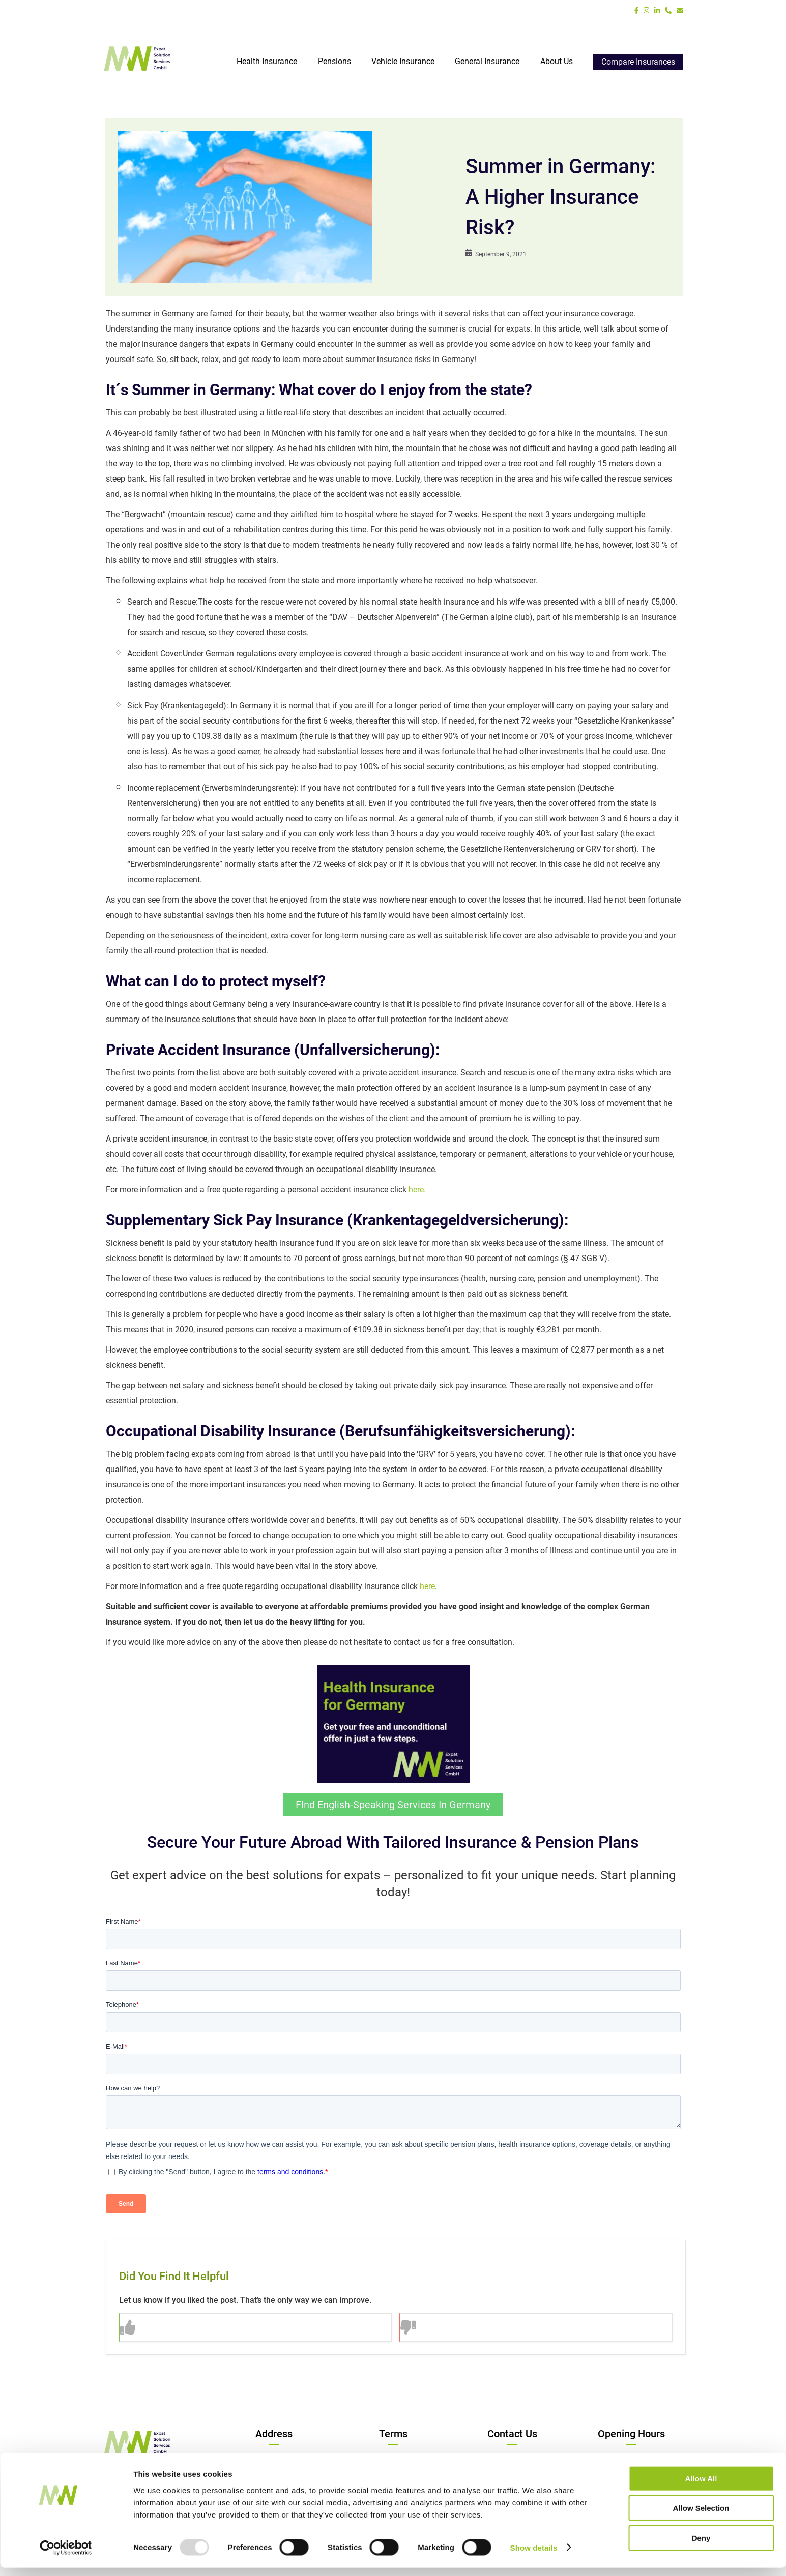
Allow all (701, 2486)
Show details (534, 2556)
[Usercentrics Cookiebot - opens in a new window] (65, 2556)
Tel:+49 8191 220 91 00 (512, 2456)
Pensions (335, 61)
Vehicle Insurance (403, 61)
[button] (255, 2327)
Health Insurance (268, 61)
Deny (701, 2546)
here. (417, 1189)
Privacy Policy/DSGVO (393, 2456)
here (427, 1586)
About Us (556, 61)
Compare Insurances (638, 62)
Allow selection (701, 2516)
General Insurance (487, 61)
